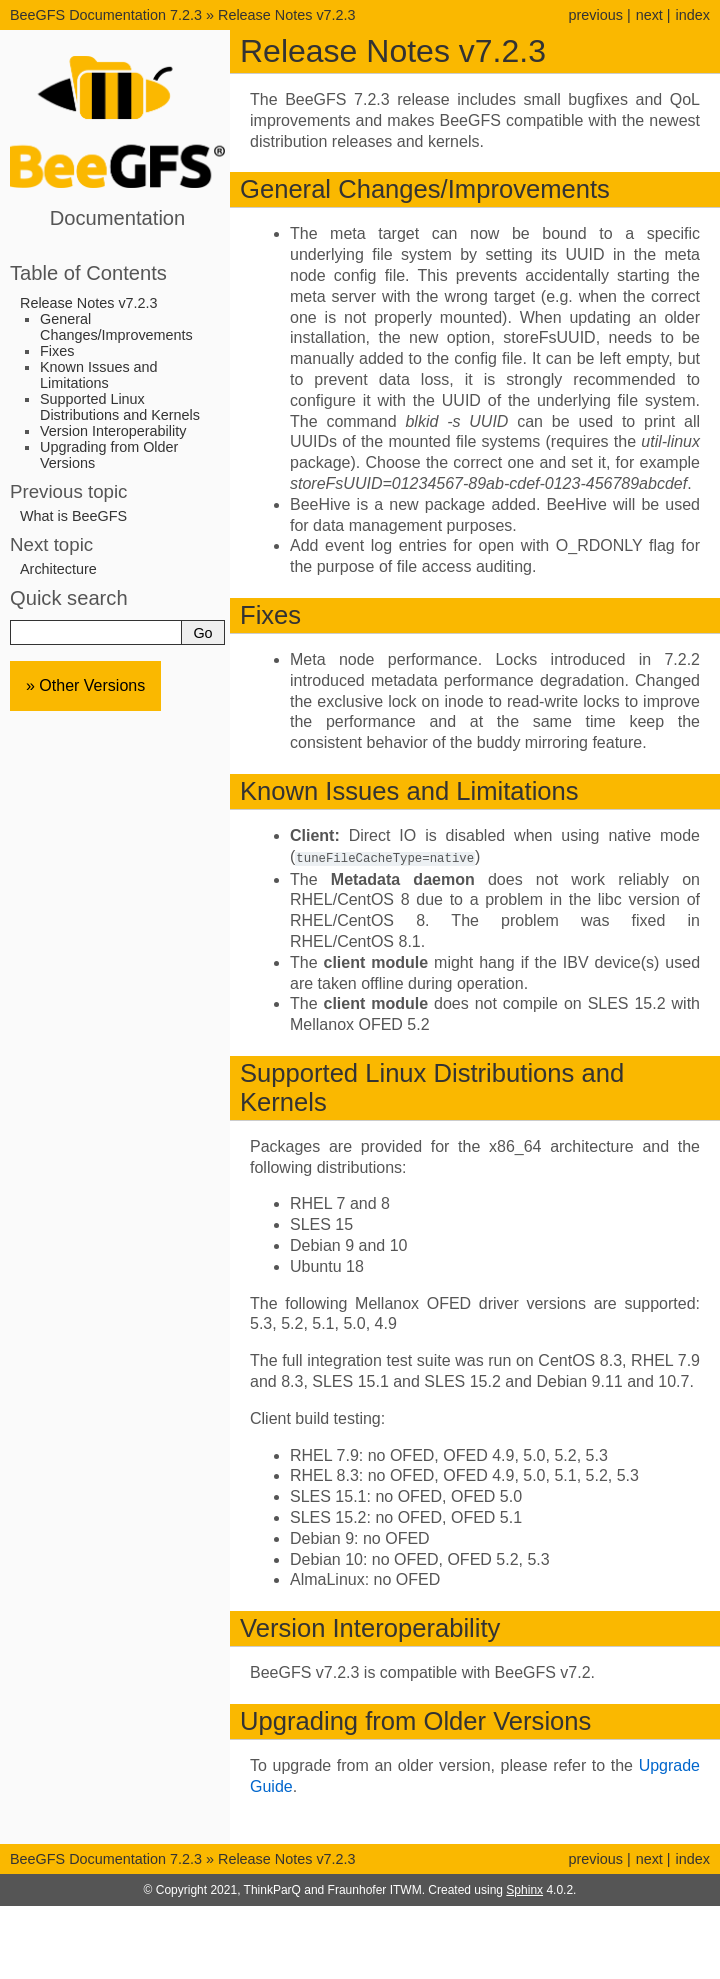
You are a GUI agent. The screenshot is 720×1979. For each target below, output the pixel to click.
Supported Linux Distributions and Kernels (120, 407)
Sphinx (524, 1889)
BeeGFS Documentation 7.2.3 (108, 15)
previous (595, 15)
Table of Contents (88, 273)
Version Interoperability (113, 431)
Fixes (57, 351)
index (693, 15)
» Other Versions (85, 685)
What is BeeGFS (73, 516)
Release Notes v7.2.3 (287, 15)
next (649, 15)
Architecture (58, 569)
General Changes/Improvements (116, 327)
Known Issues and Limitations (99, 375)
